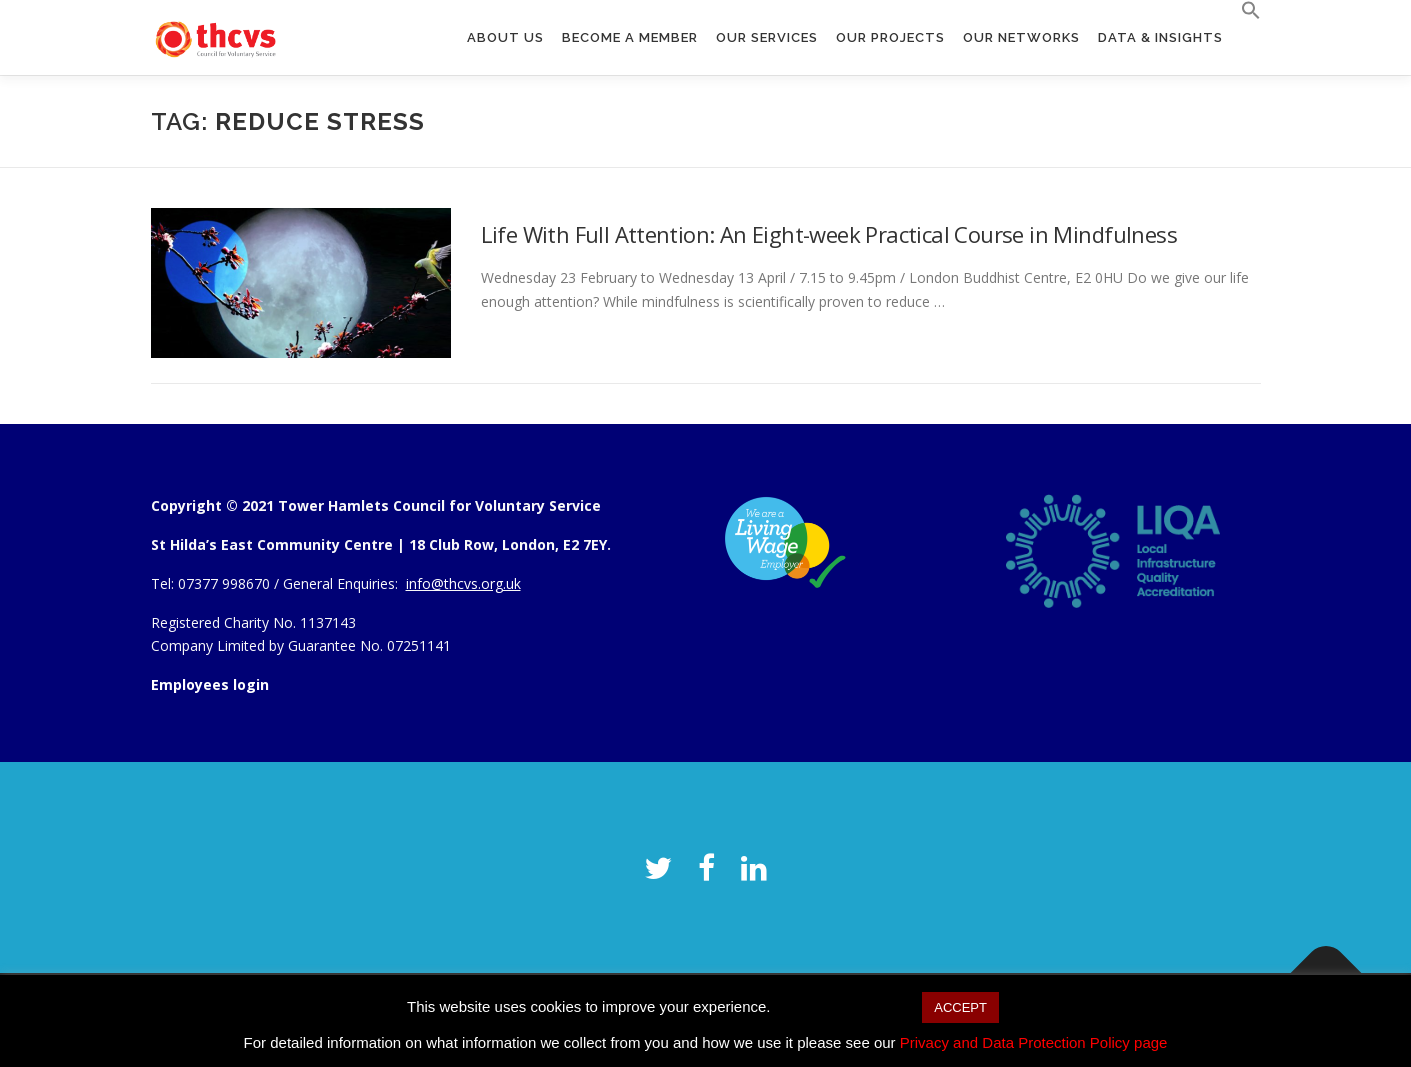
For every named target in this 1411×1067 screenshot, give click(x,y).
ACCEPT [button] (960, 1007)
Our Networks (1021, 37)
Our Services (767, 37)
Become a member (630, 37)
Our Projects (890, 37)
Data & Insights (1160, 37)
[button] (1246, 11)
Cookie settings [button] (846, 1006)
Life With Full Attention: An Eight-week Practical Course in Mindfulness (829, 234)
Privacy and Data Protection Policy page (1034, 1042)
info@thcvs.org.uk (463, 583)
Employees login (210, 684)
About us (505, 37)
